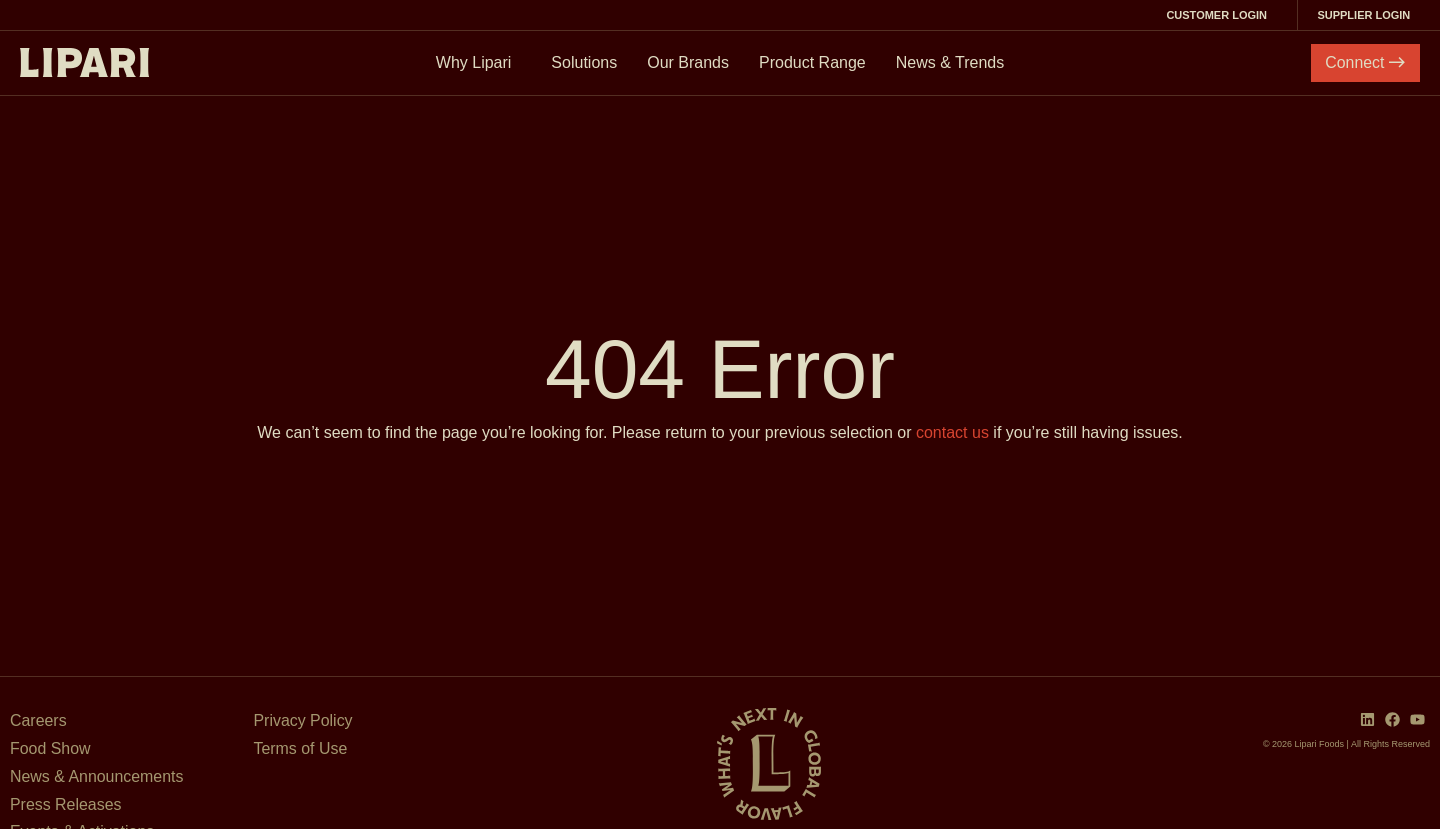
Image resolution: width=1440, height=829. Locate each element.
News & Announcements (97, 776)
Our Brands (688, 62)
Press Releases (66, 804)
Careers (38, 720)
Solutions (584, 62)
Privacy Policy (304, 720)
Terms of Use (301, 748)
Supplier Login (1368, 15)
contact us (952, 432)
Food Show (50, 748)
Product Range (812, 62)
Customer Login (1220, 15)
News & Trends (950, 62)
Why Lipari (479, 63)
